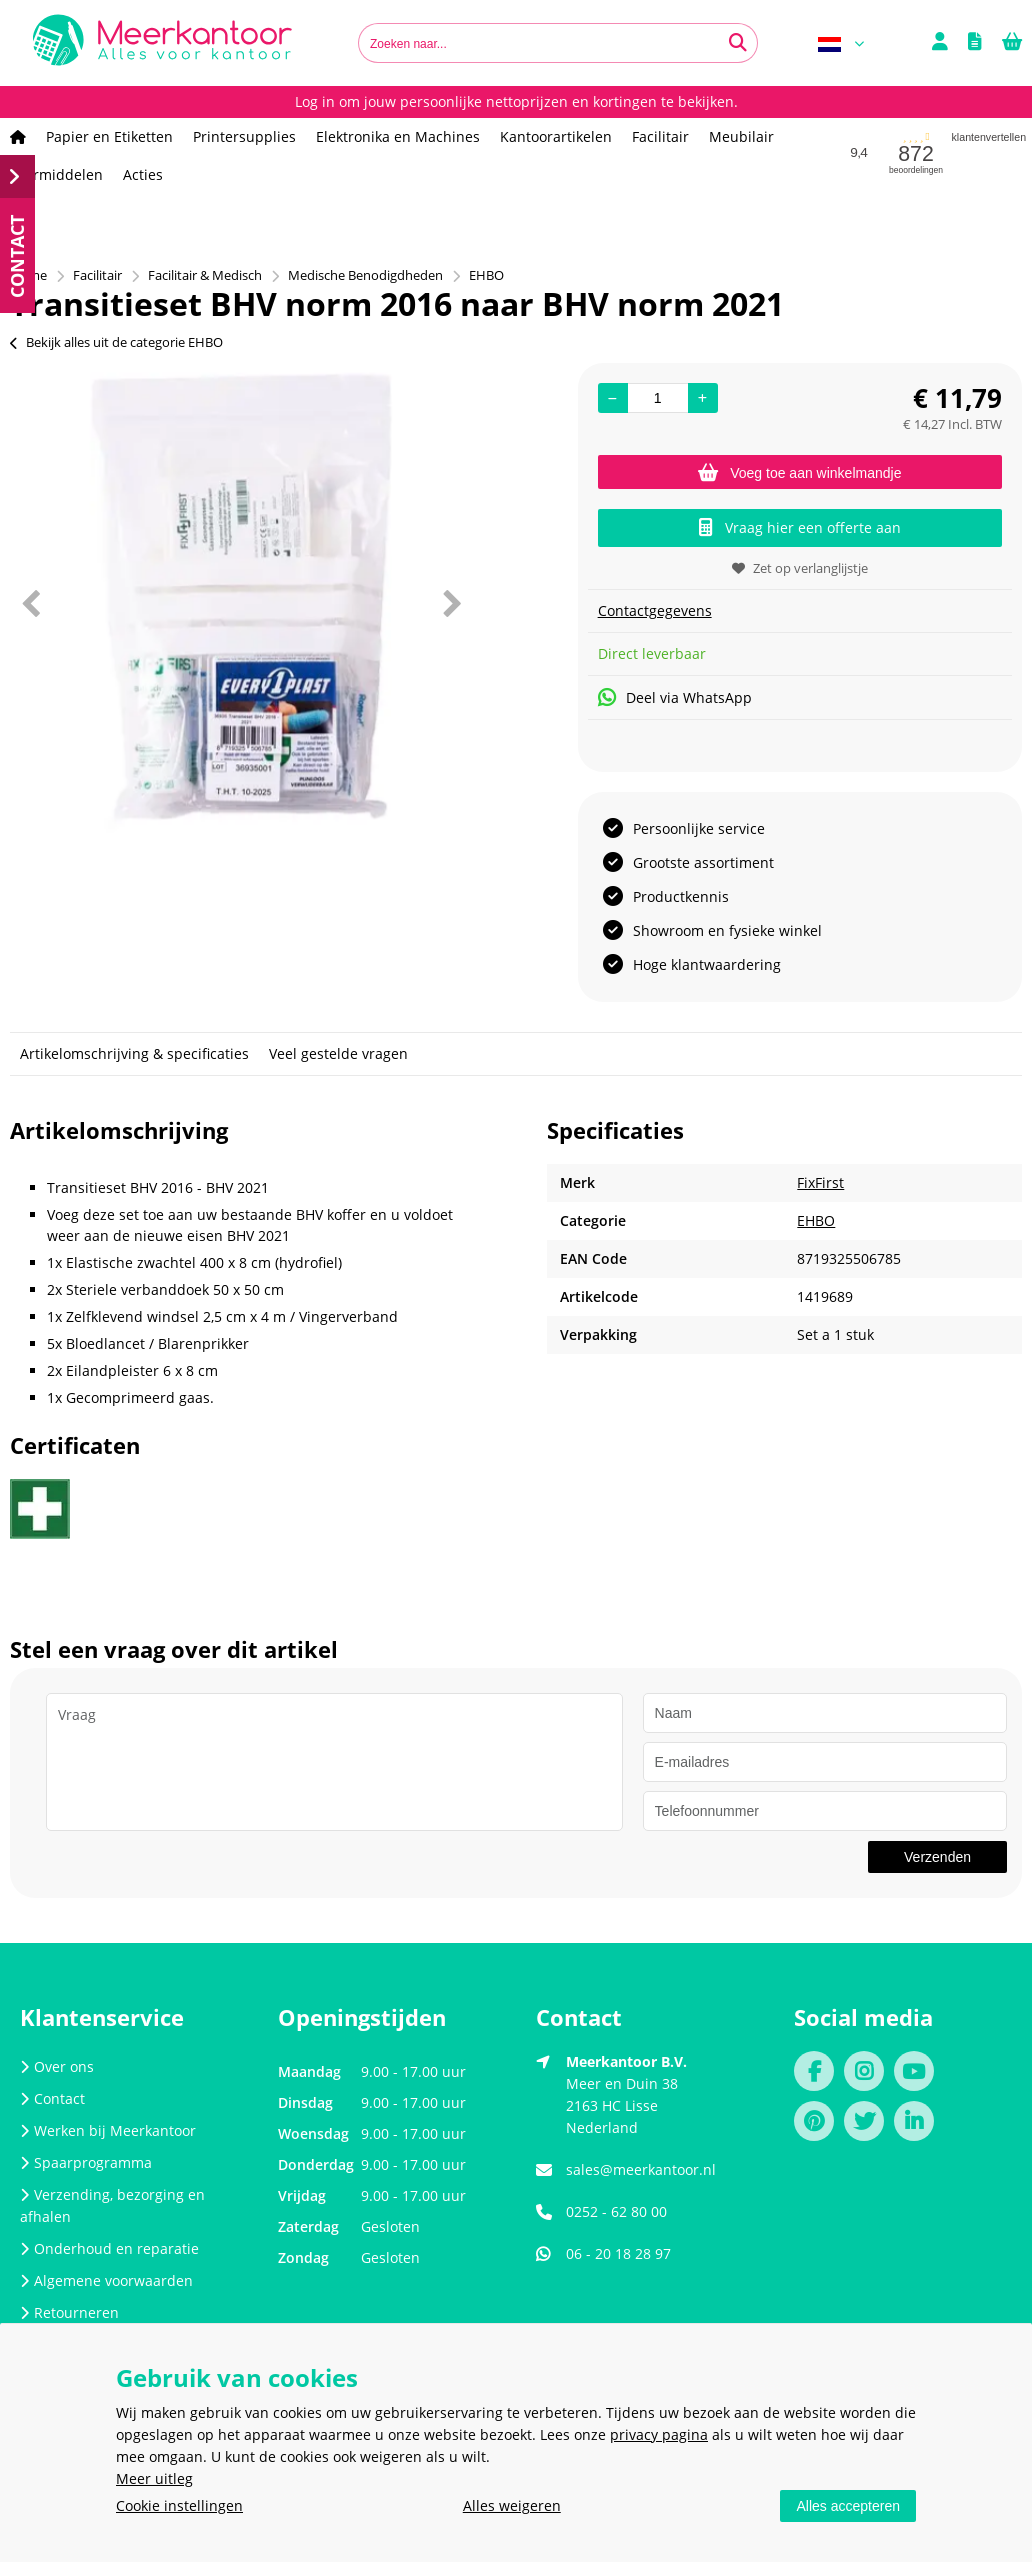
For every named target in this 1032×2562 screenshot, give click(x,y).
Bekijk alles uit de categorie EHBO (116, 342)
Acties (143, 174)
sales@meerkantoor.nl (641, 2169)
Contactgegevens (655, 610)
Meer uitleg (154, 2478)
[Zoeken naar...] (738, 43)
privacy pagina (659, 2434)
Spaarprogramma (86, 2162)
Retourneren (69, 2312)
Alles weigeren (512, 2505)
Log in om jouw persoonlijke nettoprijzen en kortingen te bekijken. (516, 101)
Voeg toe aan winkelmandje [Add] (799, 473)
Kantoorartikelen (556, 136)
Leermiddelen (56, 174)
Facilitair (660, 136)
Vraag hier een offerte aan (800, 527)
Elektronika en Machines (398, 136)
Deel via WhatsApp (675, 697)
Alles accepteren (848, 2506)
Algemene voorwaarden (106, 2280)
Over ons (57, 2066)
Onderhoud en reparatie (109, 2248)
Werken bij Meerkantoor (108, 2130)
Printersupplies (244, 136)
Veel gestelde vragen (338, 1053)
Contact (52, 2098)
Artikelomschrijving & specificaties (134, 1053)
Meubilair (741, 136)
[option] (241, 603)
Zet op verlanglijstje (800, 568)
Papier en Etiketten (109, 136)
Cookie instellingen (179, 2505)
